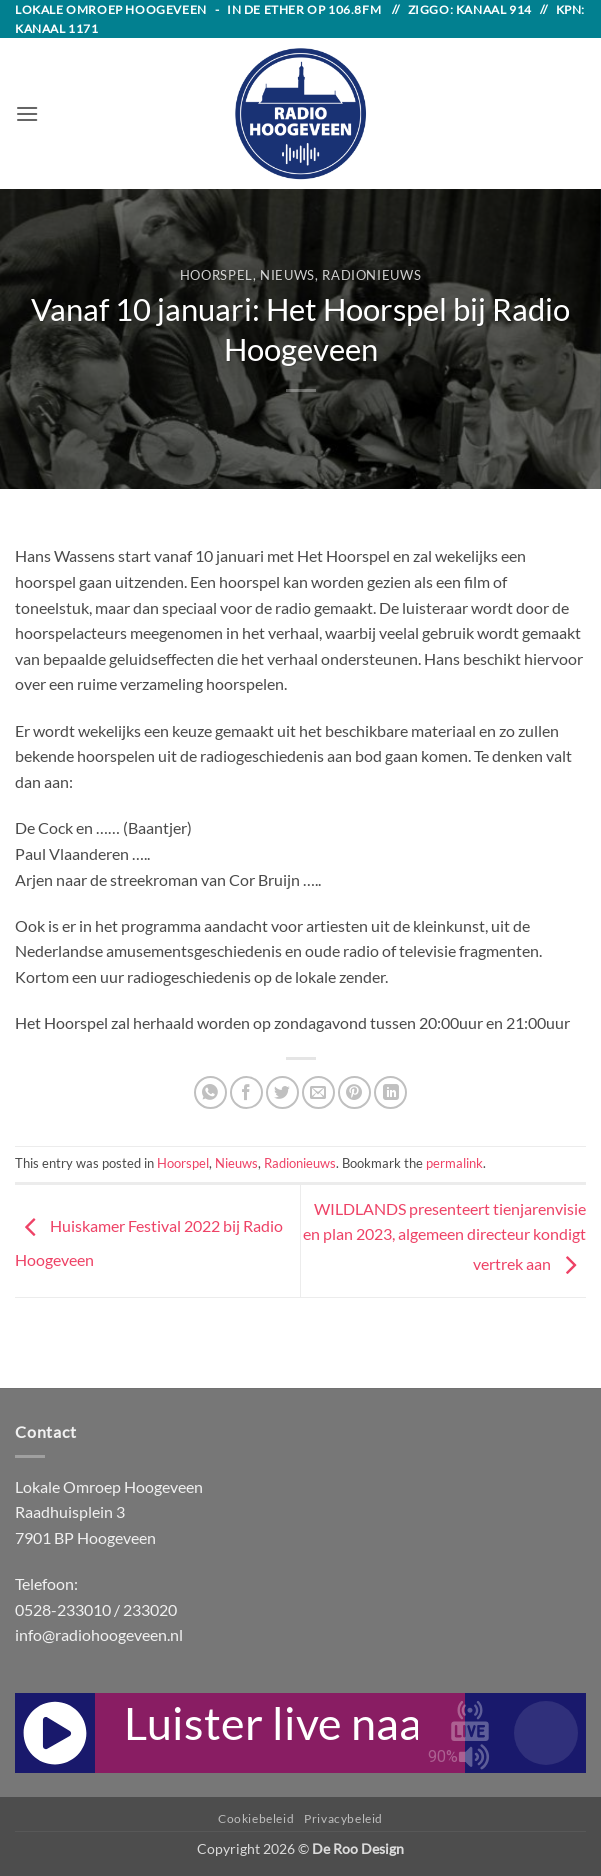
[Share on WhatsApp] (210, 1092)
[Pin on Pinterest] (354, 1092)
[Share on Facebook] (246, 1092)
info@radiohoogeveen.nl (99, 1634)
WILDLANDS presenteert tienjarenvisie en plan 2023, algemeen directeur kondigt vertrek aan (444, 1236)
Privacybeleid (343, 1818)
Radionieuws (371, 275)
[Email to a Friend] (318, 1092)
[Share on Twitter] (282, 1092)
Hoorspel (216, 275)
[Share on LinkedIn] (390, 1092)
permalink (454, 1163)
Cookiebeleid (256, 1818)
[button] (27, 113)
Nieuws (287, 275)
